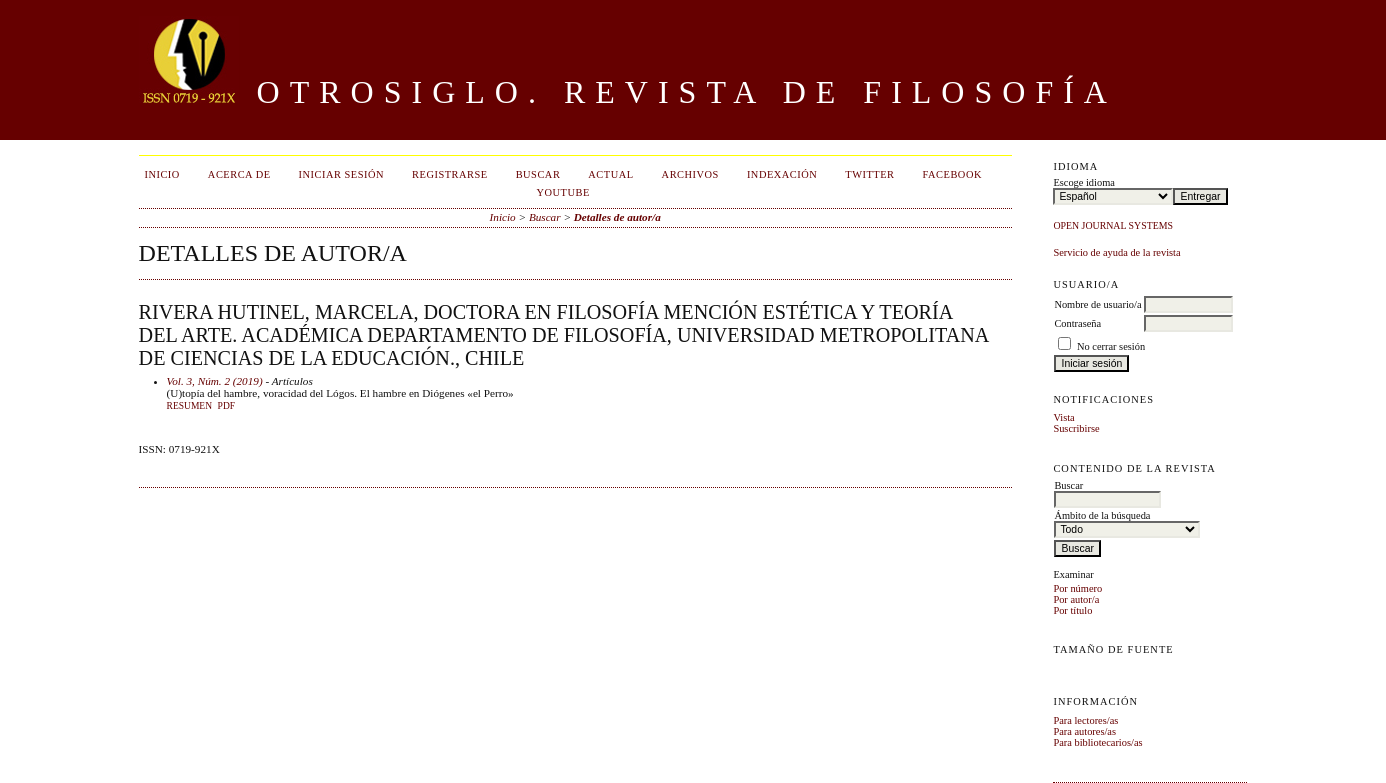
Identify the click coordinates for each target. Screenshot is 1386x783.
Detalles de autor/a (617, 217)
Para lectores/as (1085, 720)
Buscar (538, 174)
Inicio (161, 174)
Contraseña (1077, 323)
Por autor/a (1076, 599)
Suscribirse (1076, 428)
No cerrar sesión (1111, 346)
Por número (1077, 588)
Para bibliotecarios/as (1097, 742)
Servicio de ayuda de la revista (1116, 252)
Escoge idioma (1083, 182)
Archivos (690, 174)
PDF (226, 406)
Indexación (782, 174)
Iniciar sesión (342, 174)
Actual (610, 174)
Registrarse (450, 174)
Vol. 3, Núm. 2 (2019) (215, 381)
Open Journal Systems (1113, 225)
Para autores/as (1084, 731)
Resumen (189, 406)
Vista (1063, 417)
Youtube (563, 192)
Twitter (869, 174)
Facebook (952, 174)
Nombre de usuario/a (1097, 304)
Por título (1072, 610)
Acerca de (239, 174)
